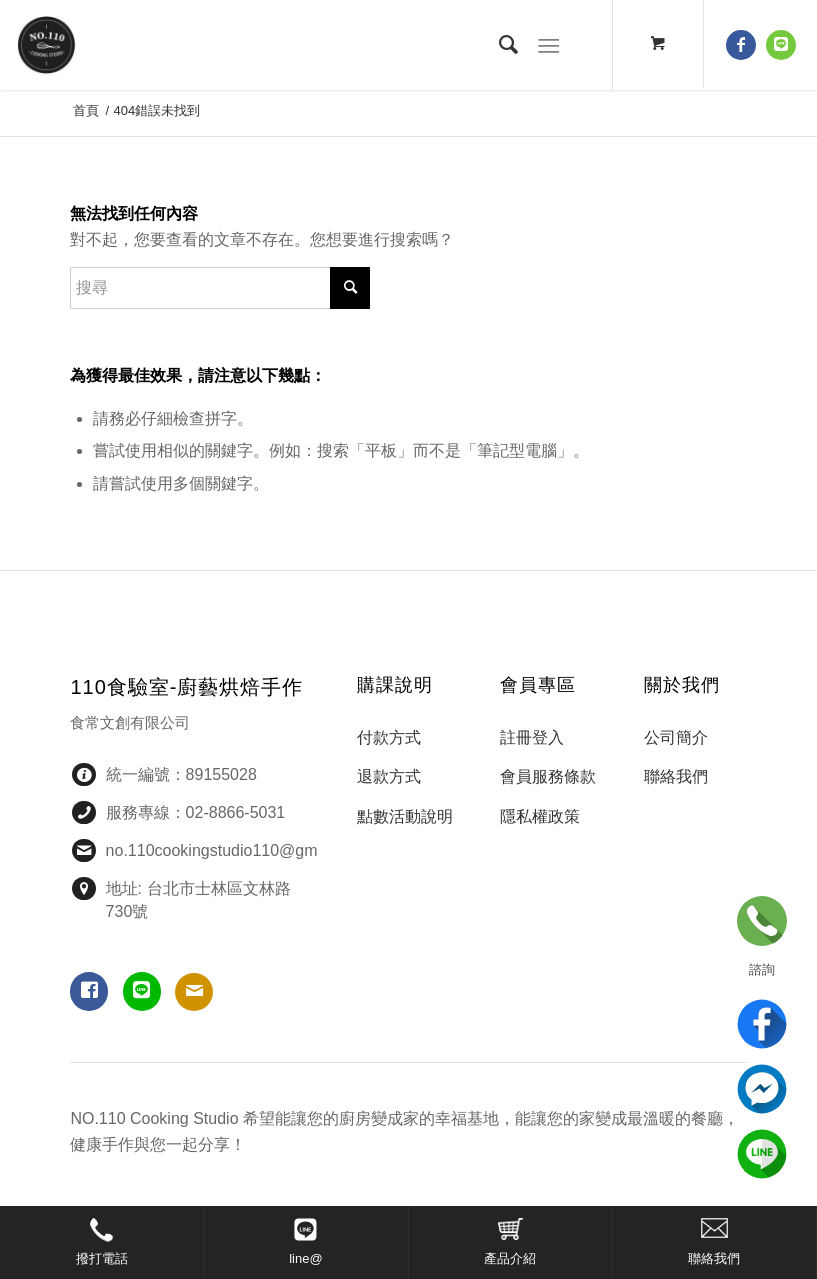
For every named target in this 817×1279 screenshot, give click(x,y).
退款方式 (389, 776)
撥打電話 (102, 1258)
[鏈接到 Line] (781, 45)
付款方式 (389, 737)
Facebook (762, 1024)
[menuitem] (499, 45)
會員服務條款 (548, 776)
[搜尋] (499, 45)
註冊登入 (532, 737)
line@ (305, 1258)
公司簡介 (676, 737)
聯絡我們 (714, 1258)
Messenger (762, 1089)
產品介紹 (510, 1258)
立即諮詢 (762, 921)
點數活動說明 (405, 816)
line (762, 1154)
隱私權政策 (540, 816)
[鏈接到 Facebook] (741, 45)
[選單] (548, 45)
